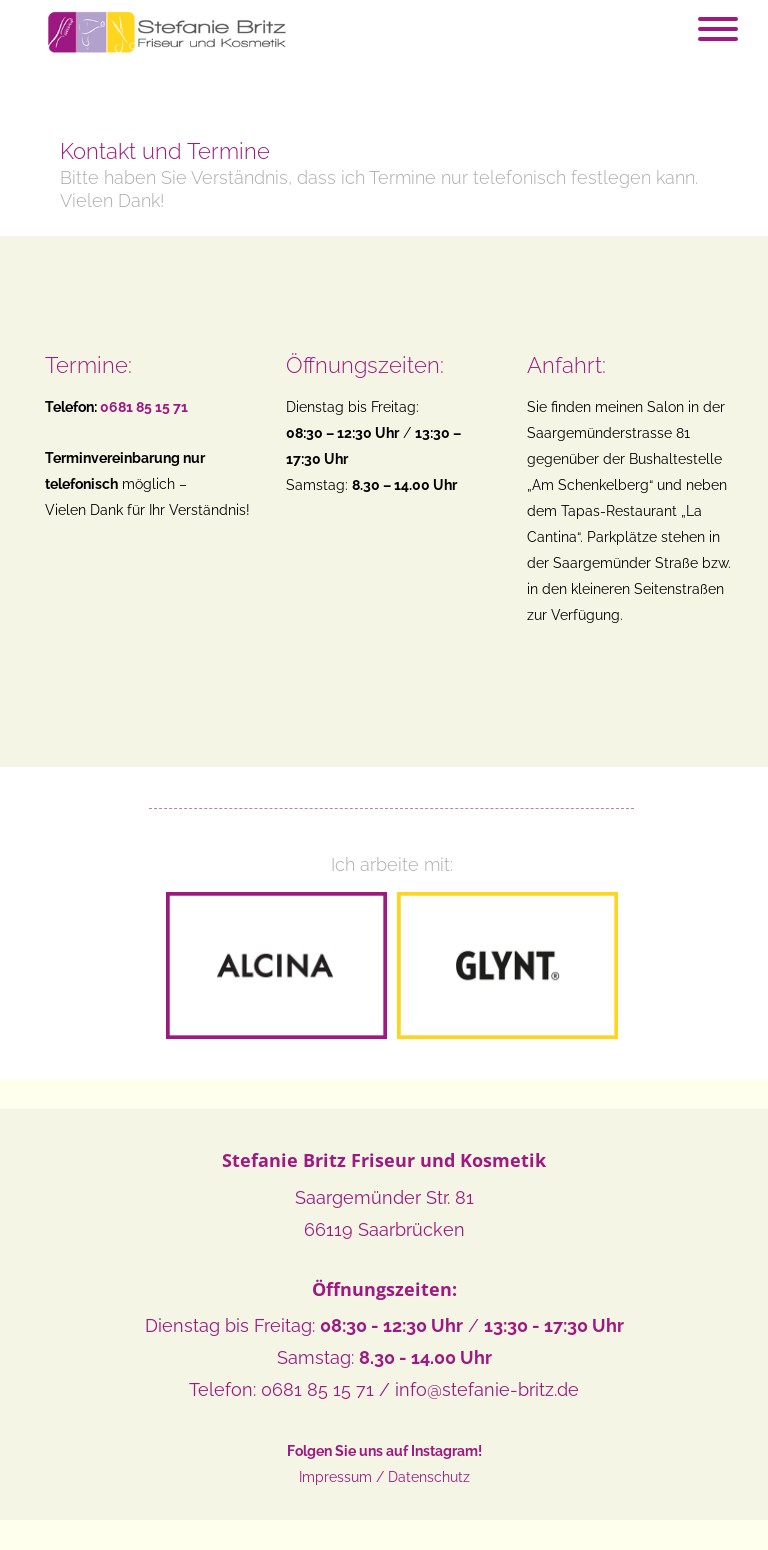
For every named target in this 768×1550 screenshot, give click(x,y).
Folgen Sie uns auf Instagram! (384, 1450)
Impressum (335, 1476)
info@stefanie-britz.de (487, 1389)
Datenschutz (429, 1476)
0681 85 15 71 (317, 1389)
